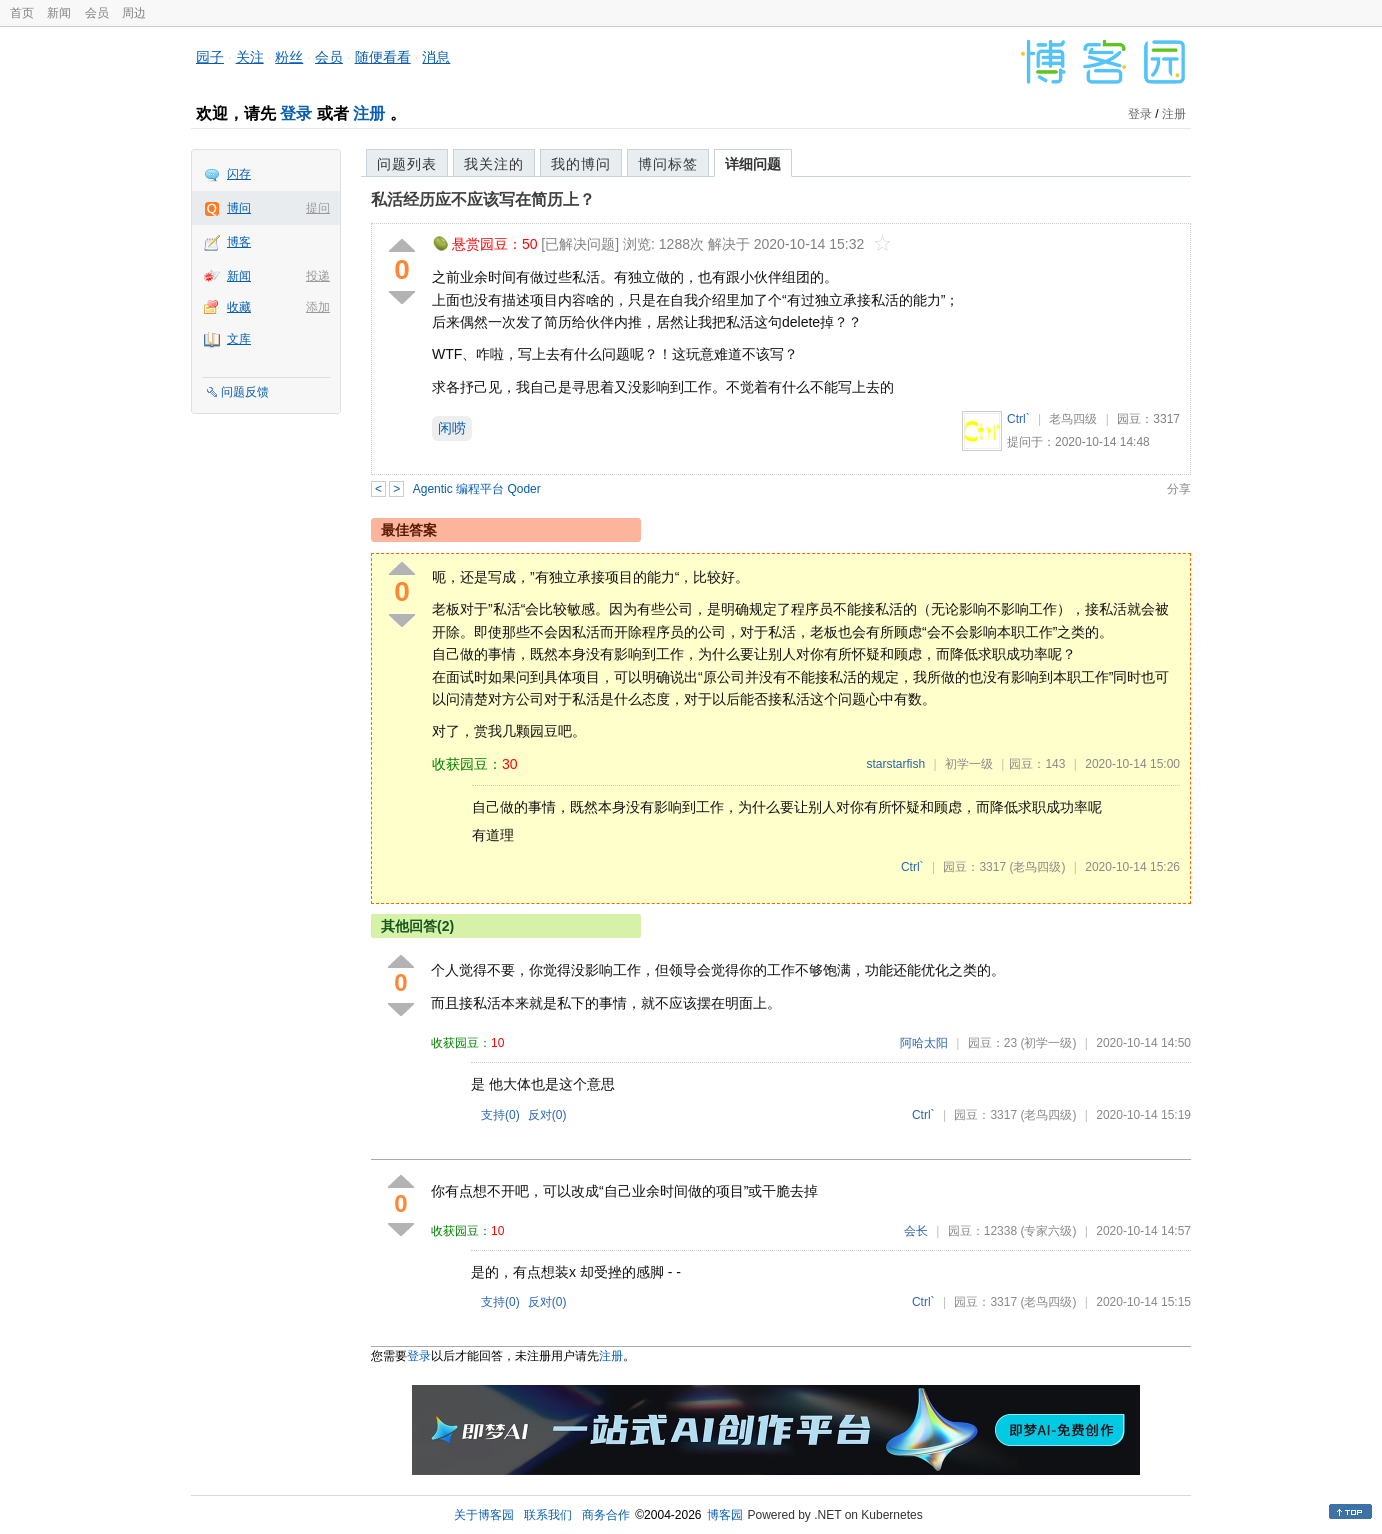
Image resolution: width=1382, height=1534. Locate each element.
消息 (436, 57)
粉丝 (289, 57)
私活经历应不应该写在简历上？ (483, 199)
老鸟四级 (1073, 419)
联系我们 (548, 1515)
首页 (22, 13)
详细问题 (753, 164)
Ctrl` (1018, 419)
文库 (239, 339)
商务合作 (606, 1515)
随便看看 (383, 57)
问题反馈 (245, 392)
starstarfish (895, 764)
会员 (97, 13)
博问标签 (668, 164)
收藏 (239, 307)
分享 (1179, 489)
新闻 (59, 13)
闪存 (239, 174)
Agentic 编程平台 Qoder (477, 489)
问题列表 (407, 164)
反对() (547, 1115)
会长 (916, 1231)
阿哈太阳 (924, 1043)
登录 (296, 113)
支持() (500, 1115)
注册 (369, 113)
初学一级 (969, 764)
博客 (239, 242)
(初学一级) (1048, 1043)
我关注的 (494, 164)
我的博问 (581, 164)
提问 (318, 208)
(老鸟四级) (1037, 867)
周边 (134, 13)
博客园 (725, 1515)
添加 (318, 307)
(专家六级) (1048, 1231)
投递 (318, 276)
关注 (250, 57)
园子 (210, 57)
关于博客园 (484, 1515)
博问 (239, 208)
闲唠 (452, 428)
